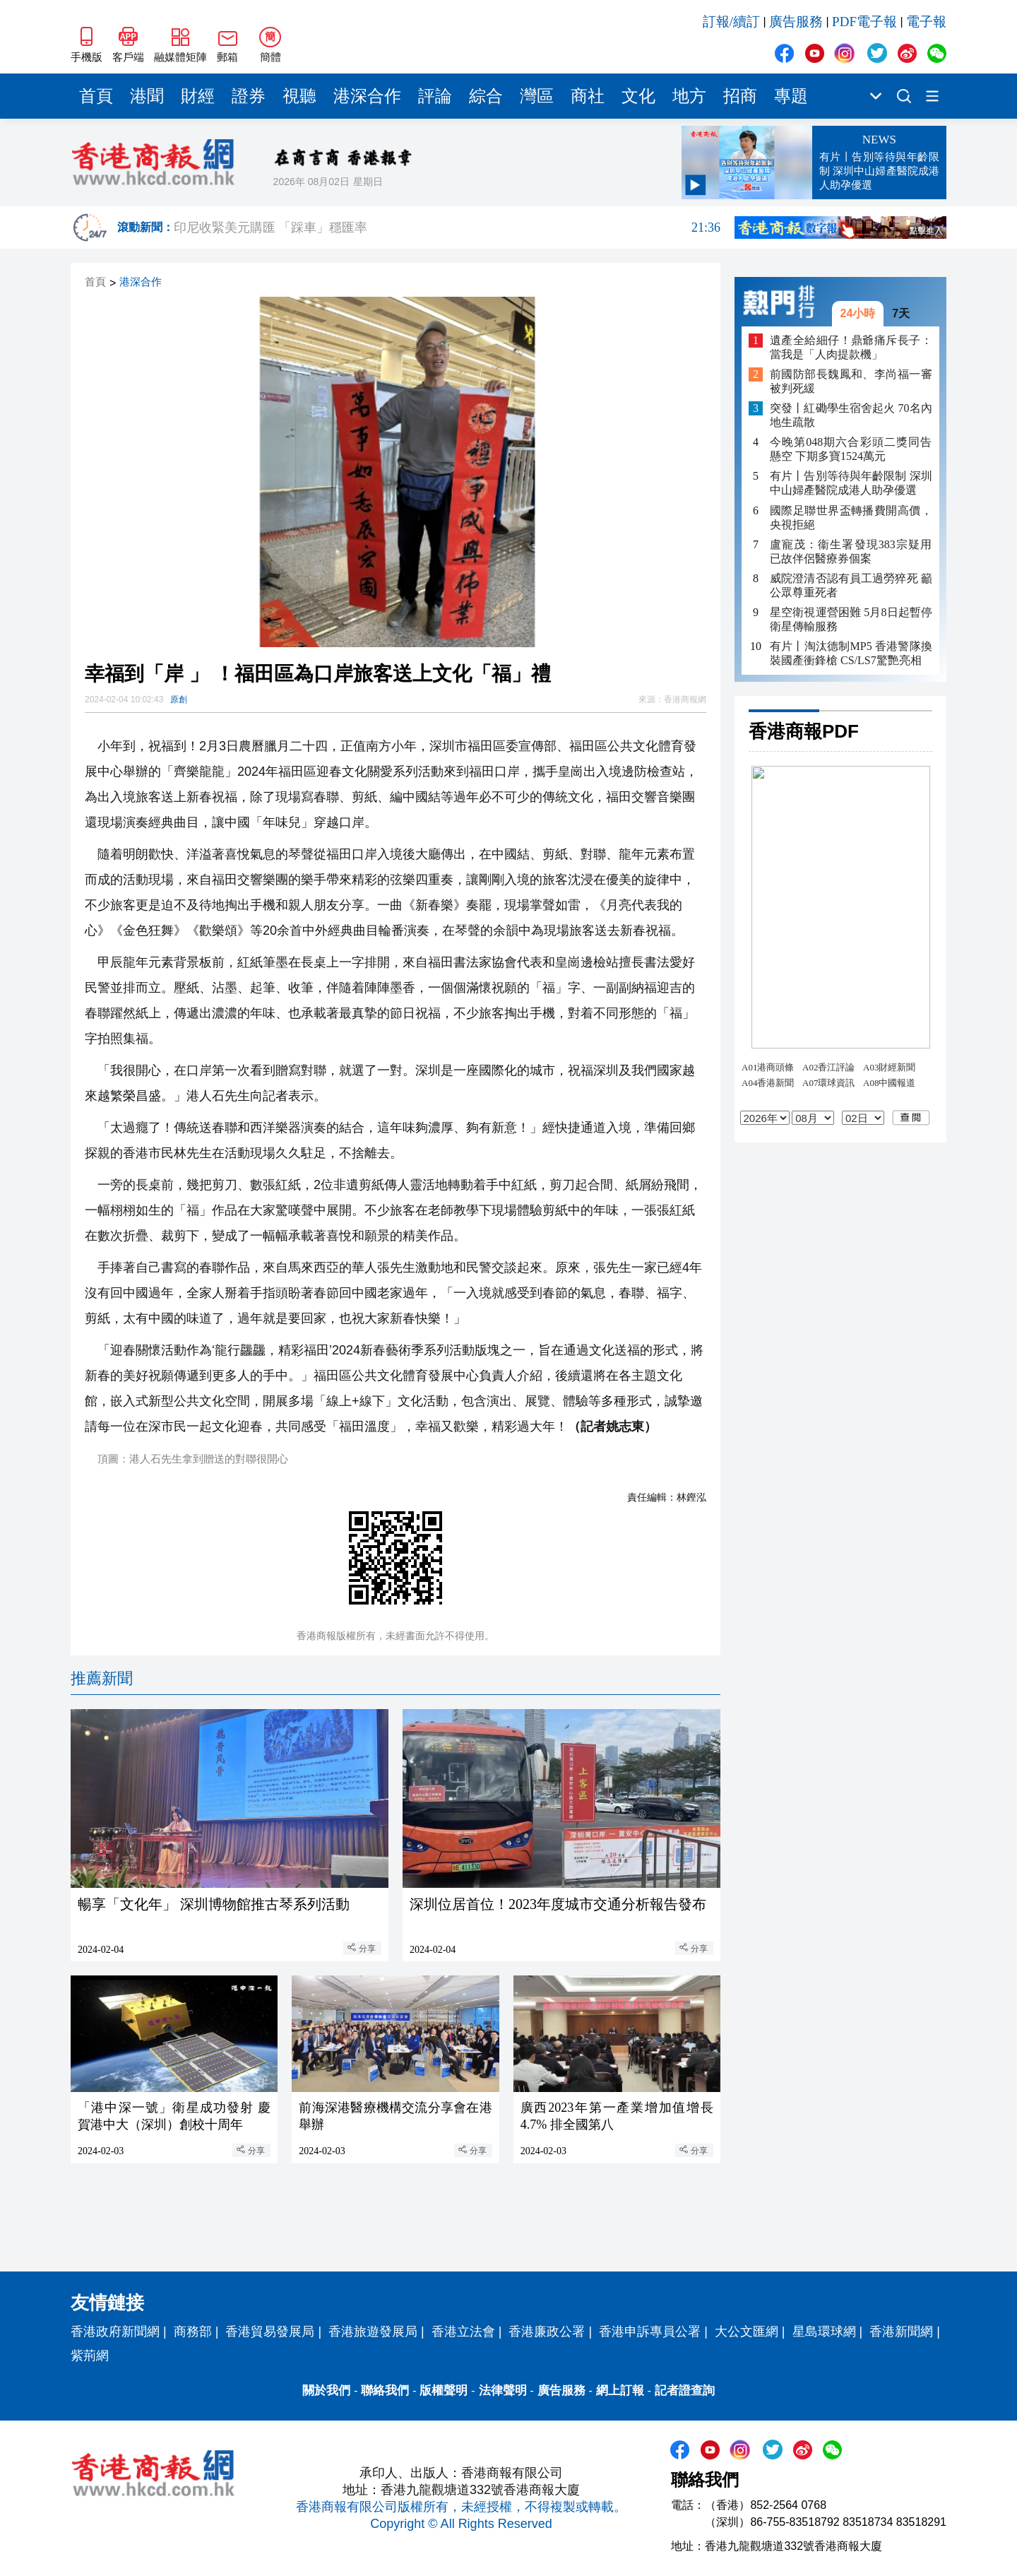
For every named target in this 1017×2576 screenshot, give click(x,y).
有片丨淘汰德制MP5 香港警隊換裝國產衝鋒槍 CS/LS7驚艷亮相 (851, 653)
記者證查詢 (685, 2390)
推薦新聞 (102, 1678)
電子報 (926, 21)
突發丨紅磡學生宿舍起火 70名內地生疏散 (851, 415)
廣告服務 (796, 21)
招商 (740, 96)
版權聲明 (444, 2390)
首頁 (96, 96)
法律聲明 (503, 2390)
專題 (791, 96)
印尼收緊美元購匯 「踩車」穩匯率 (447, 227)
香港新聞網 (901, 2331)
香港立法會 (463, 2331)
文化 (638, 96)
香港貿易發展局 (269, 2331)
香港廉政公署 (547, 2331)
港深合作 (367, 96)
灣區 (537, 96)
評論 (435, 96)
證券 (249, 96)
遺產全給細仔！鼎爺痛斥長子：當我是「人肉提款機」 (851, 347)
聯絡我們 (385, 2390)
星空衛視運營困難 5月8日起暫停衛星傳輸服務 (851, 619)
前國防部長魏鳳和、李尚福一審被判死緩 (851, 381)
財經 (198, 96)
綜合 (486, 96)
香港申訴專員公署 (650, 2331)
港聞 (147, 96)
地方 (689, 96)
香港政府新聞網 (115, 2331)
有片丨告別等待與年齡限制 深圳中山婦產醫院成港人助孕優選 (851, 483)
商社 (588, 96)
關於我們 (326, 2390)
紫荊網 (90, 2355)
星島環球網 (824, 2331)
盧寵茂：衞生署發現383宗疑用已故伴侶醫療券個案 (851, 551)
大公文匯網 (746, 2331)
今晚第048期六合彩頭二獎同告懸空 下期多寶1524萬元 (851, 449)
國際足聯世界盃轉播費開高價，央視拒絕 (851, 517)
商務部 (193, 2331)
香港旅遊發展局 (372, 2331)
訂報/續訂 (731, 21)
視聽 (299, 96)
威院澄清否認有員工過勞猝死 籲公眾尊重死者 (851, 585)
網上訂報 (620, 2390)
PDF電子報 (864, 21)
